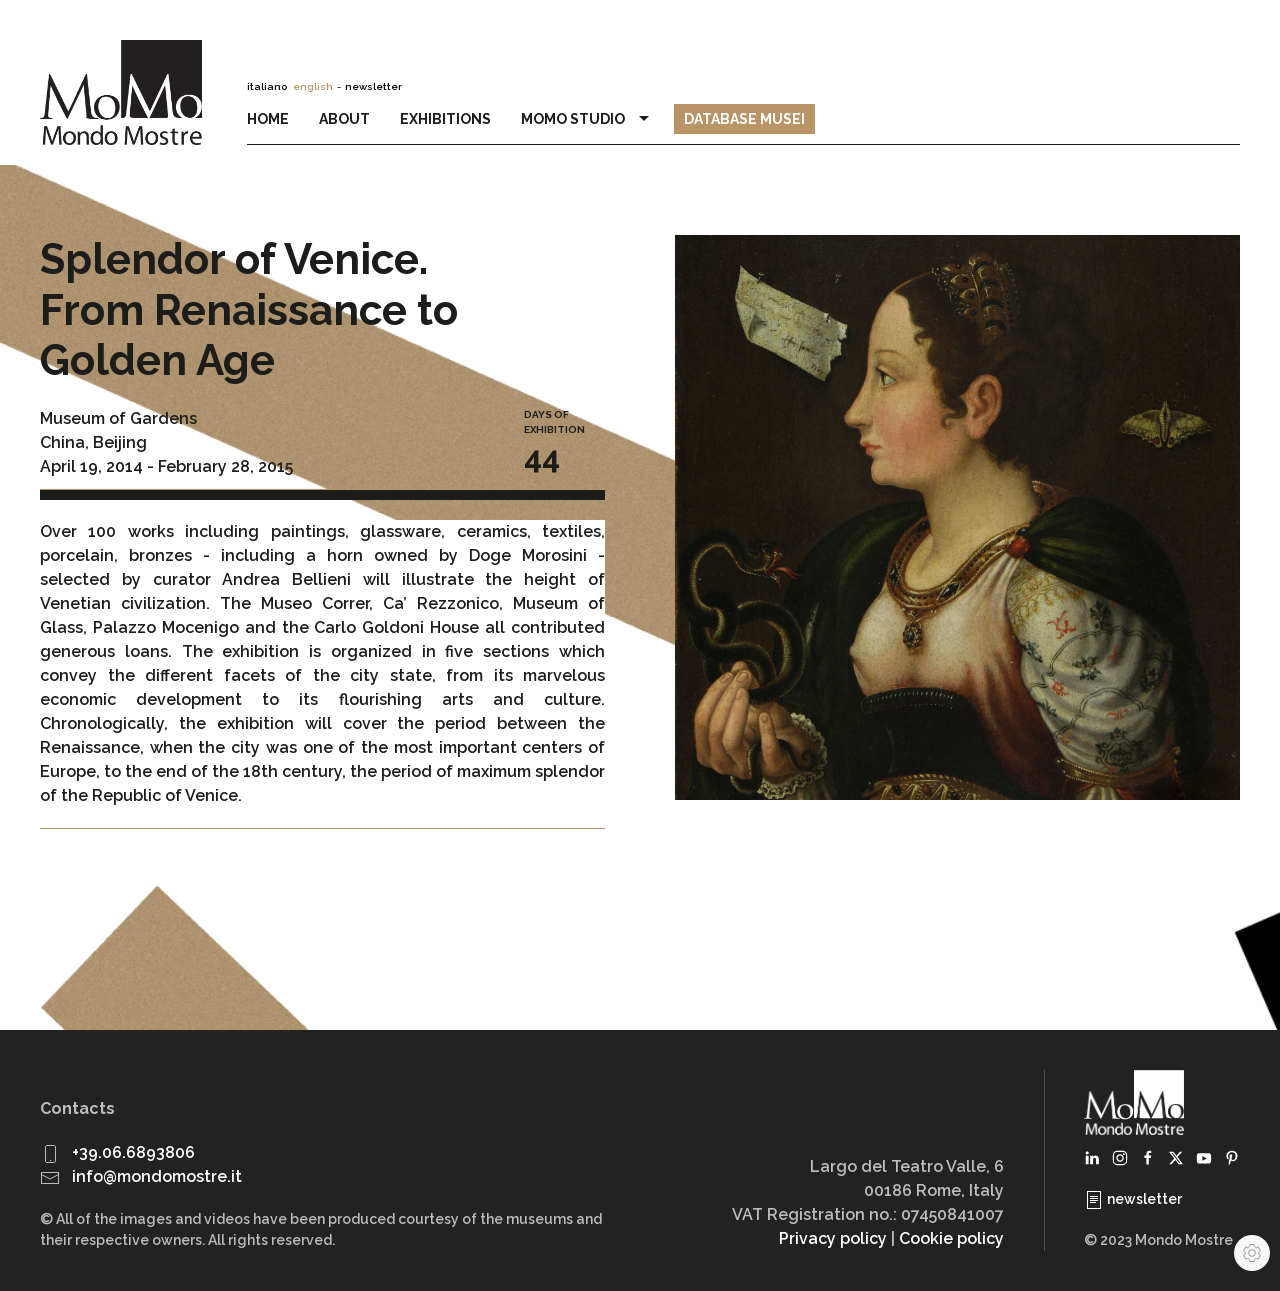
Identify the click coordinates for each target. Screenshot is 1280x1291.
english (313, 86)
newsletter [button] (373, 86)
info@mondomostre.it (157, 1176)
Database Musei (744, 119)
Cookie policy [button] (951, 1238)
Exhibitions (445, 119)
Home (268, 119)
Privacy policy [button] (833, 1238)
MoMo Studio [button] (588, 119)
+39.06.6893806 (133, 1152)
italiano (267, 86)
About (344, 119)
